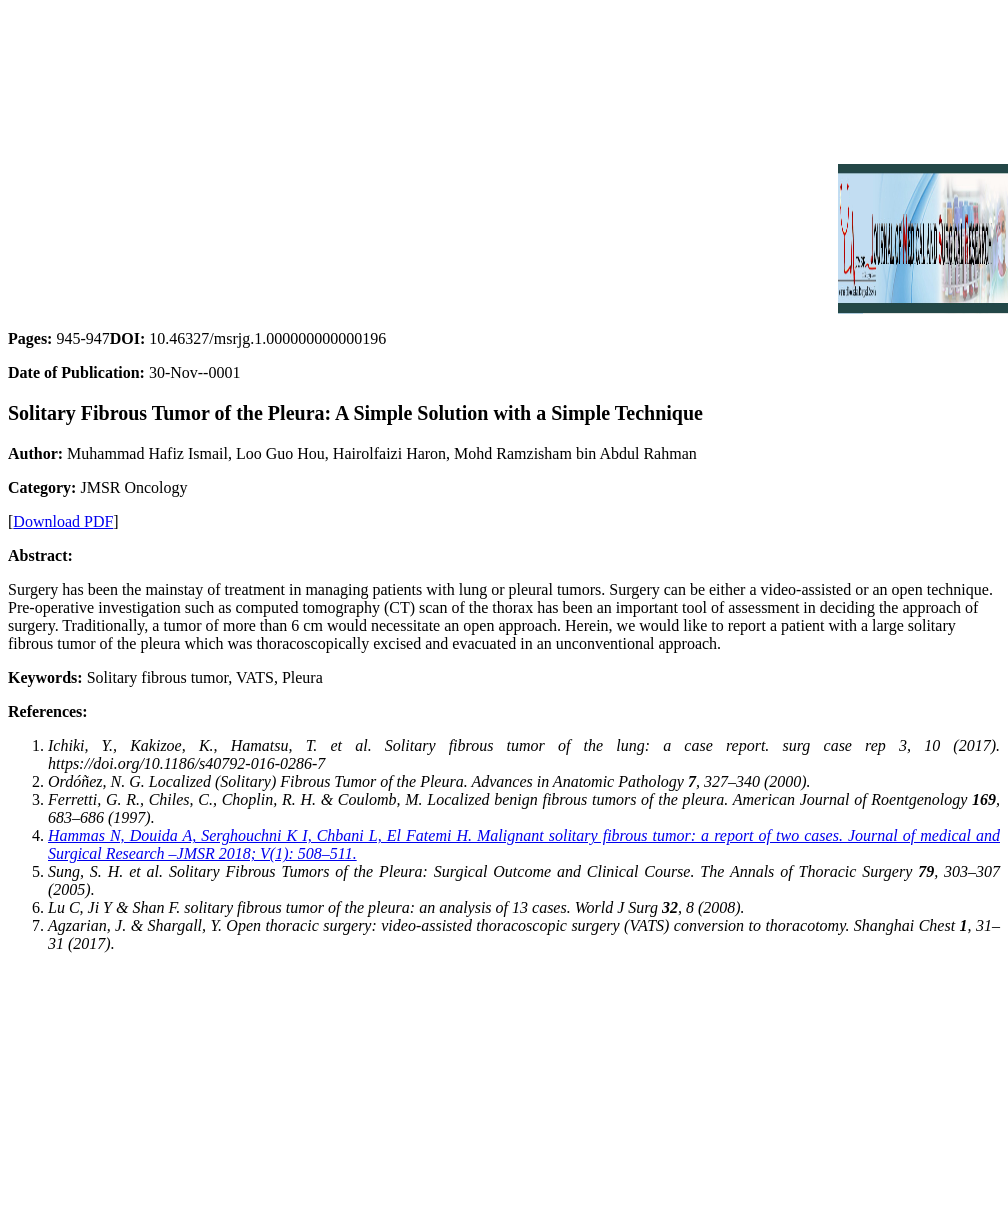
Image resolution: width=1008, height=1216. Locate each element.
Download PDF (63, 521)
